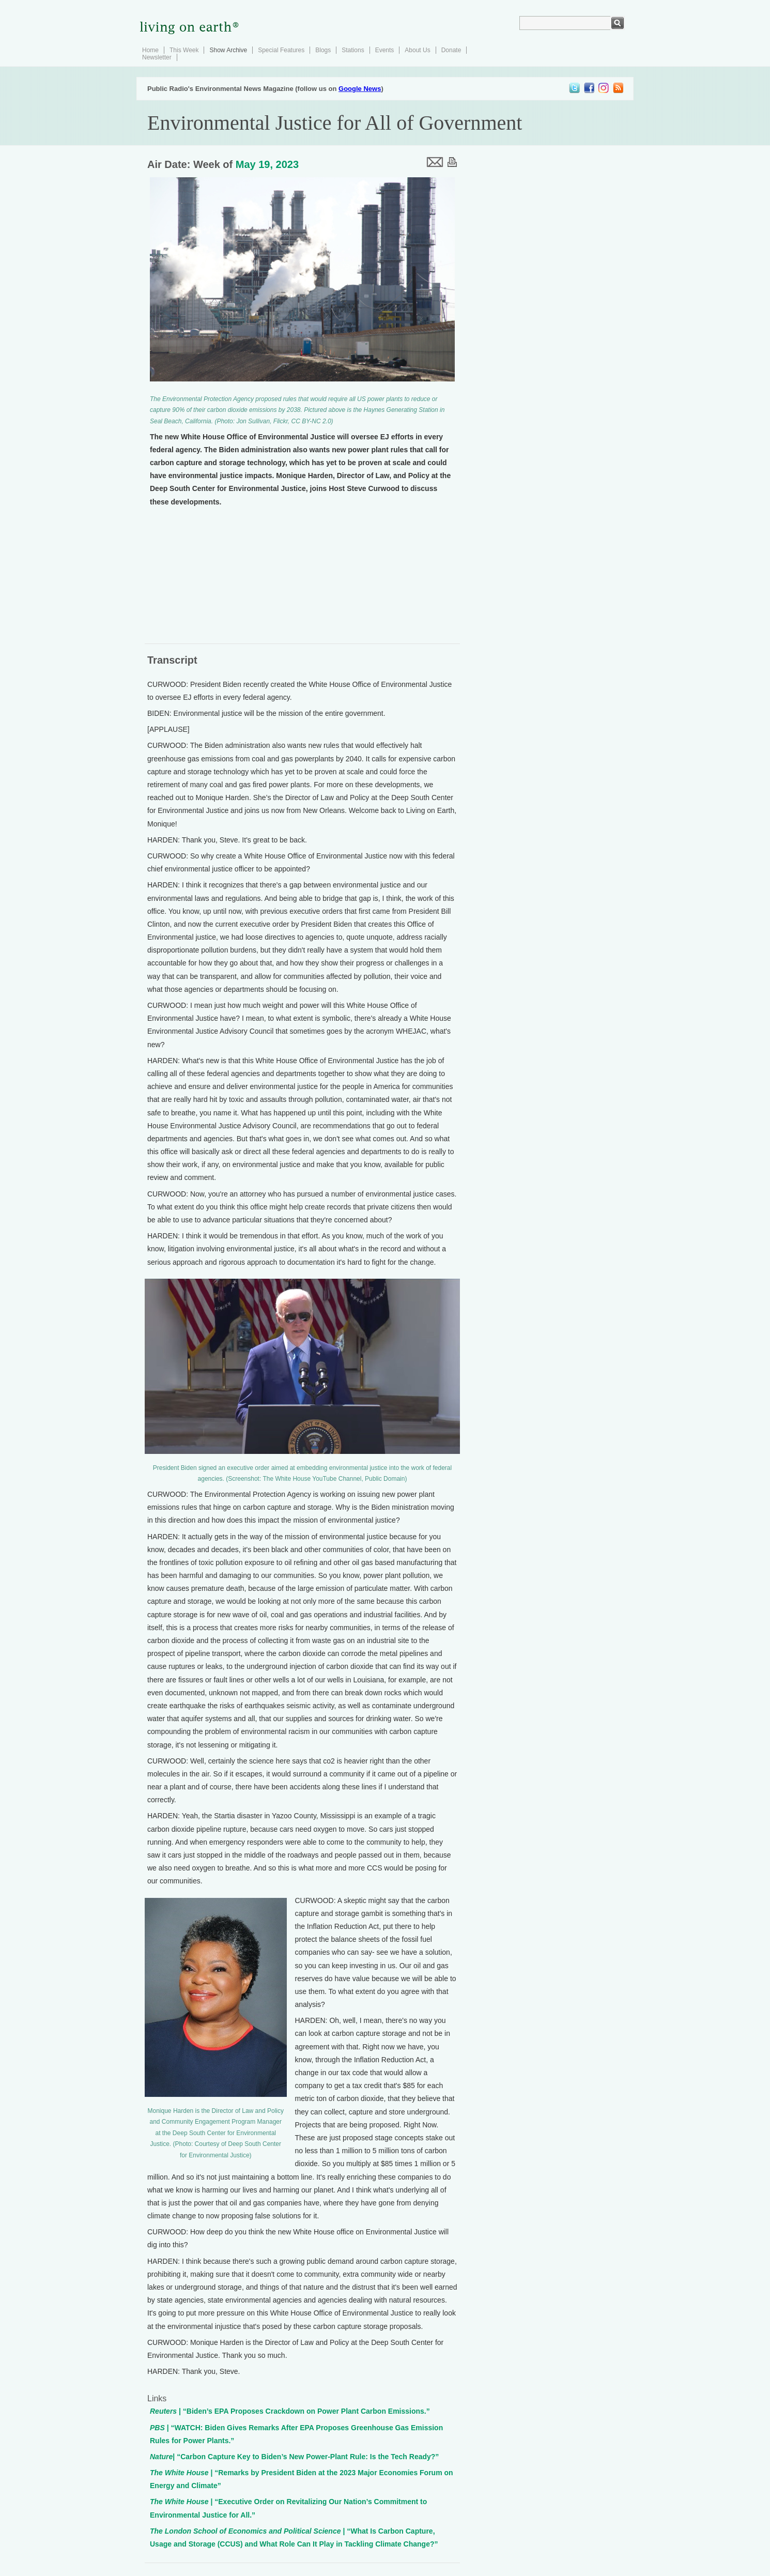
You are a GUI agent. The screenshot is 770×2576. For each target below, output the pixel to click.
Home (150, 50)
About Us (417, 50)
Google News (359, 89)
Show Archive (228, 50)
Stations (353, 50)
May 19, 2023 (267, 164)
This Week (184, 50)
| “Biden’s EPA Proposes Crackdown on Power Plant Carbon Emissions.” (290, 2411)
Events (384, 50)
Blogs (323, 50)
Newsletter (157, 57)
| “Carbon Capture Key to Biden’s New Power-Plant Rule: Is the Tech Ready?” (294, 2456)
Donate (451, 50)
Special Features (281, 50)
